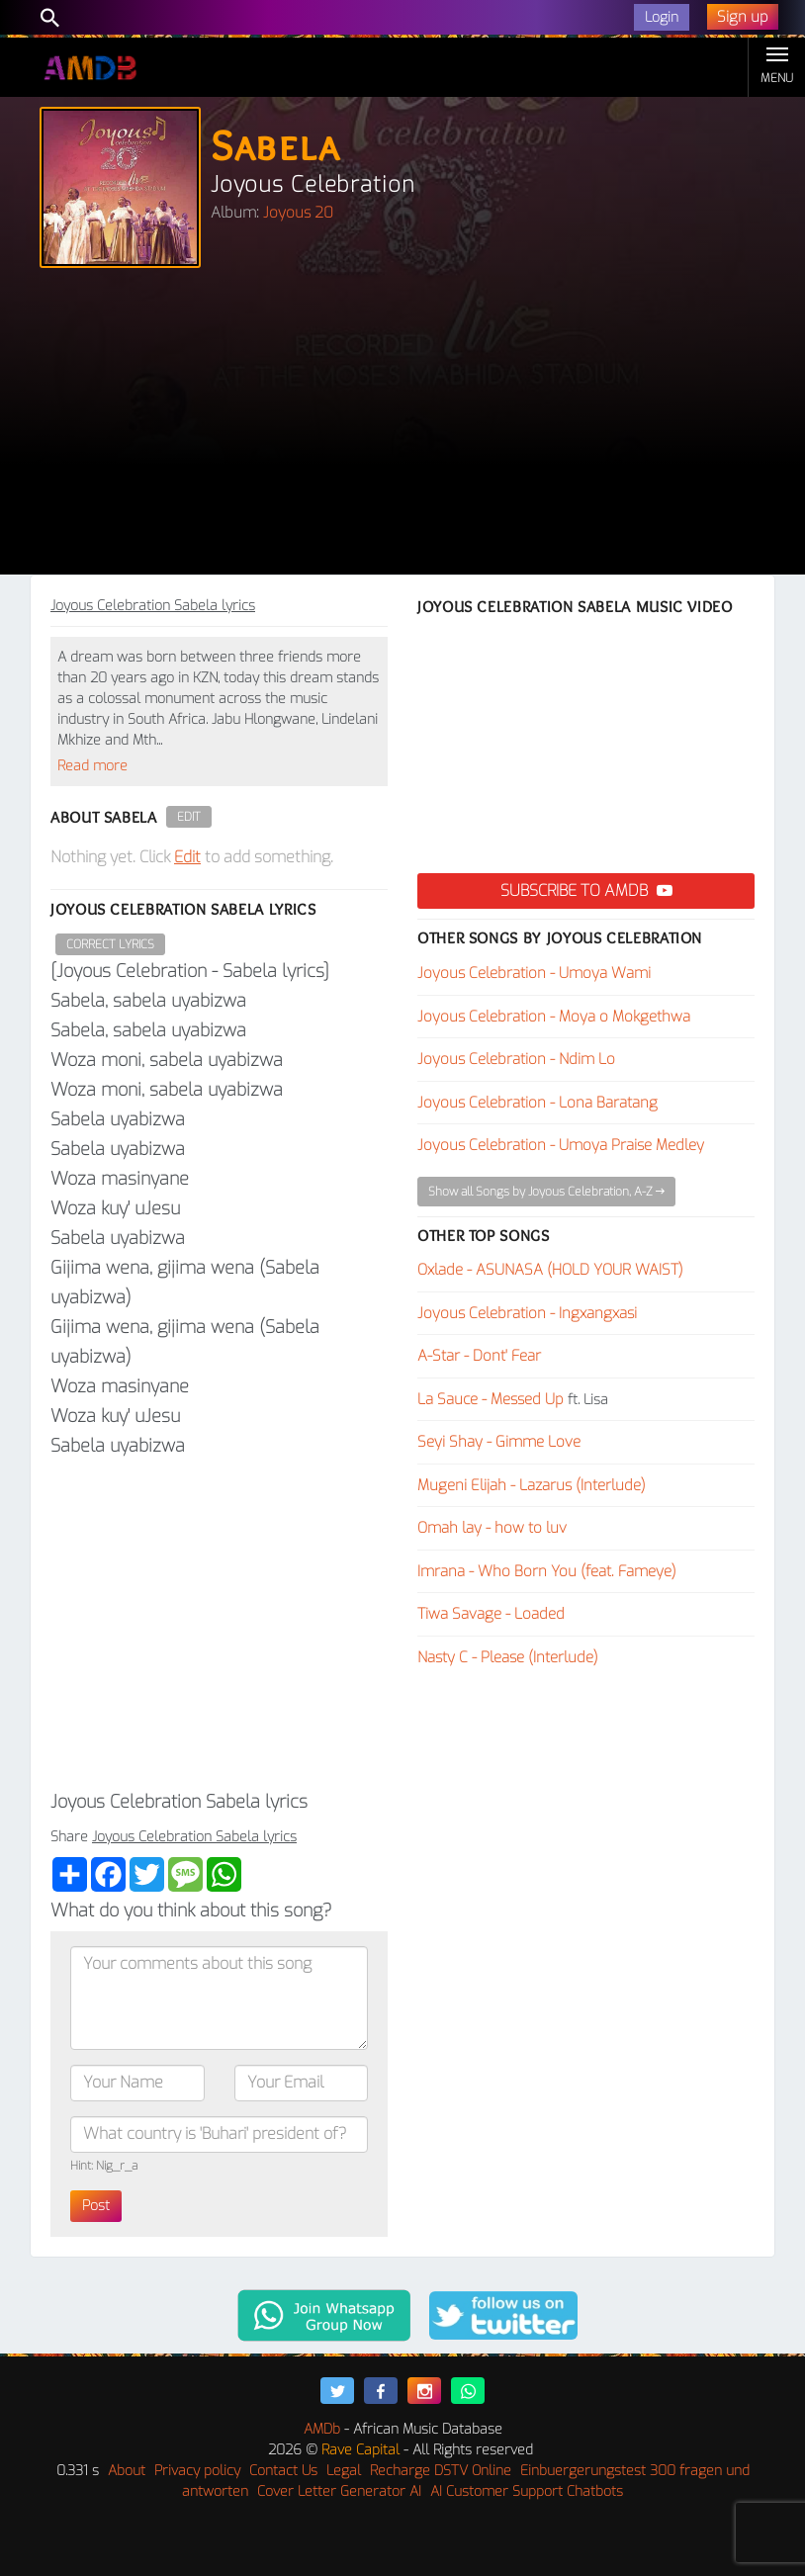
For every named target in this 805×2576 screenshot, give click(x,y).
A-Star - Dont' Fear (479, 1356)
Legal (343, 2470)
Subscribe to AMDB (586, 890)
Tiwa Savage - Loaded (491, 1614)
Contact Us (283, 2470)
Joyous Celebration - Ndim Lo (516, 1059)
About (126, 2470)
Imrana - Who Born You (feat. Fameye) (546, 1571)
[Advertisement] (402, 426)
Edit (189, 817)
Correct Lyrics (110, 944)
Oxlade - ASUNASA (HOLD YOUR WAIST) (550, 1270)
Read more (92, 765)
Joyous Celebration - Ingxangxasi (527, 1313)
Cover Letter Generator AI (339, 2491)
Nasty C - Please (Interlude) (507, 1657)
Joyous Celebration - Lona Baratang (537, 1102)
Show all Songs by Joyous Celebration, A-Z (546, 1191)
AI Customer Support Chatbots (526, 2491)
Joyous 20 (298, 212)
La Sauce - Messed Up (490, 1399)
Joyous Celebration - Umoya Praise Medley (560, 1145)
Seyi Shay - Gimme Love (499, 1442)
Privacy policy (197, 2470)
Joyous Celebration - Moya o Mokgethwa (553, 1016)
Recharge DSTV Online (440, 2470)
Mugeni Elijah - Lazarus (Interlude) (531, 1485)
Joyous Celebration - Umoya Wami (534, 973)
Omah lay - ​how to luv (492, 1528)
